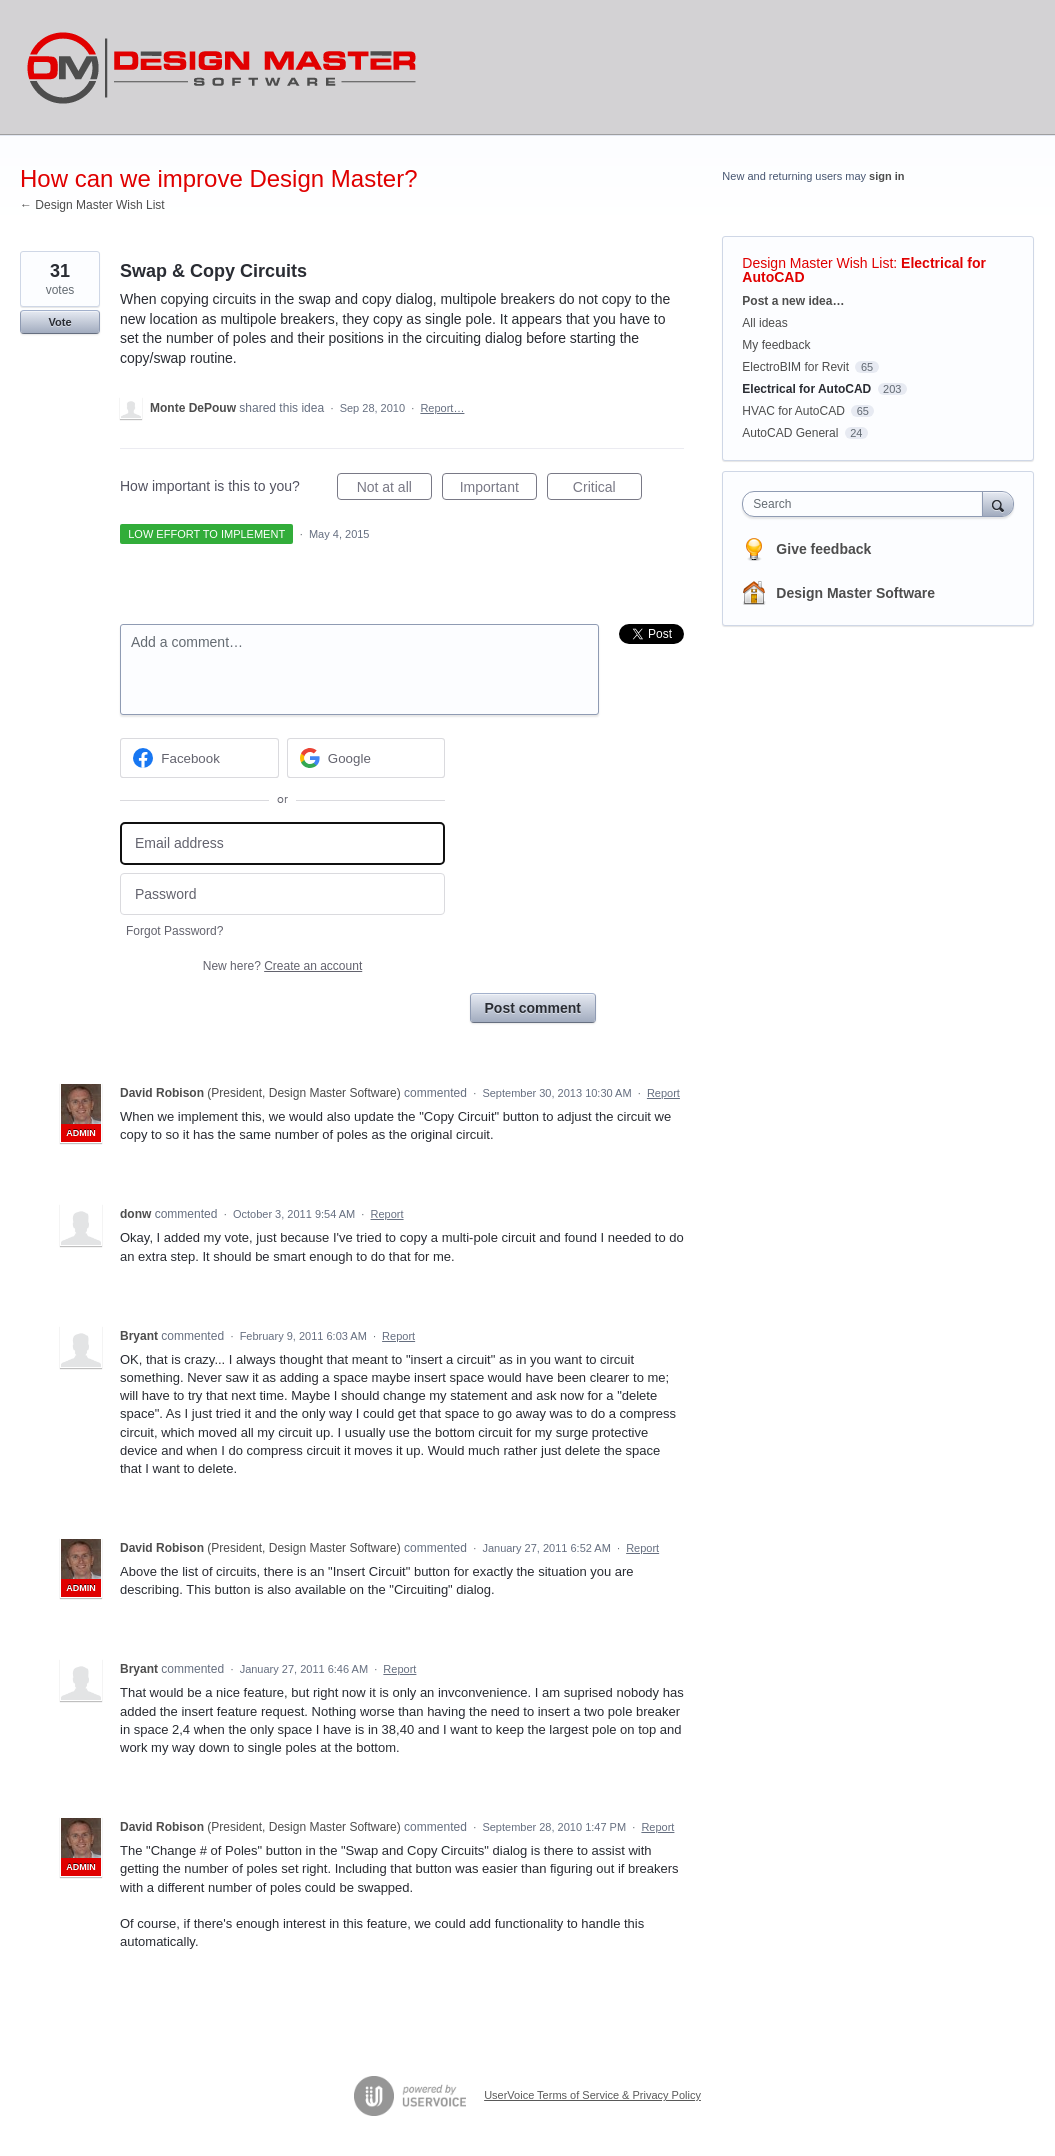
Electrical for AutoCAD (806, 389)
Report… (442, 408)
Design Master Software (855, 593)
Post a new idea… (793, 301)
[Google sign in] (366, 758)
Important (498, 490)
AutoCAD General (790, 433)
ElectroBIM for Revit (795, 367)
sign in (886, 176)
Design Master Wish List (817, 263)
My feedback (776, 345)
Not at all (394, 490)
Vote (59, 322)
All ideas (764, 323)
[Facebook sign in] (199, 758)
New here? (282, 966)
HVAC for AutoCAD (793, 411)
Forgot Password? (174, 931)
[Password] (282, 894)
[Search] (998, 503)
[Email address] (282, 843)
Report (663, 1093)
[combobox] (867, 504)
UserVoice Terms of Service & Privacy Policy (592, 2095)
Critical (607, 490)
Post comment (533, 1008)
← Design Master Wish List (92, 205)
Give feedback (823, 549)
